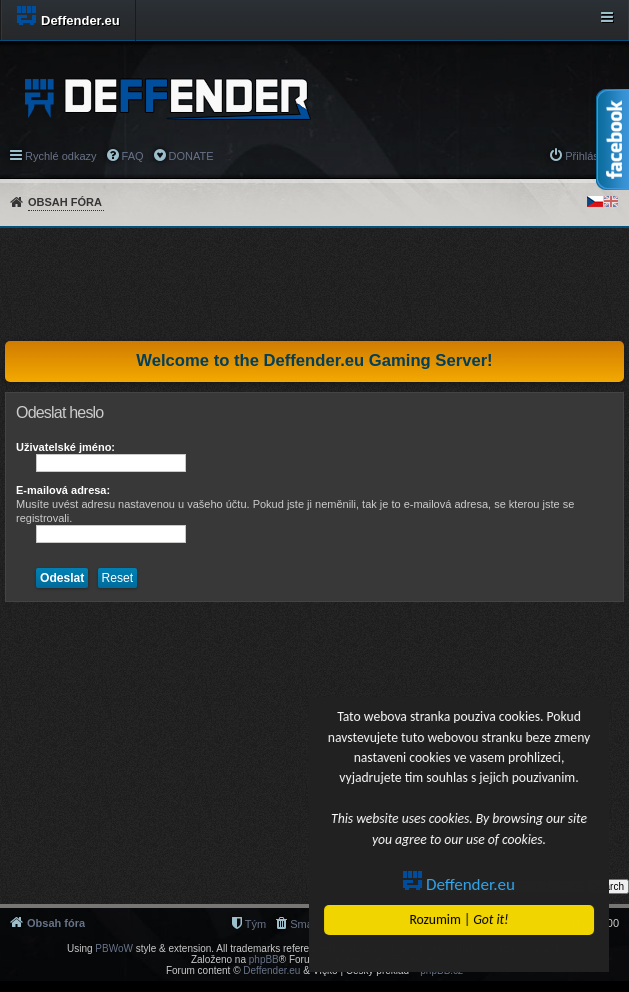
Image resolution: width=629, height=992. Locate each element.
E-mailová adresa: (63, 490)
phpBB (264, 959)
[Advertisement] (315, 284)
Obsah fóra (65, 202)
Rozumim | (459, 919)
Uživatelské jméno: (65, 447)
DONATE (191, 156)
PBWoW (114, 948)
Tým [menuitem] (255, 924)
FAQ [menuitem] (133, 156)
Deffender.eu (459, 884)
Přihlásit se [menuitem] (592, 156)
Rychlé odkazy (61, 156)
